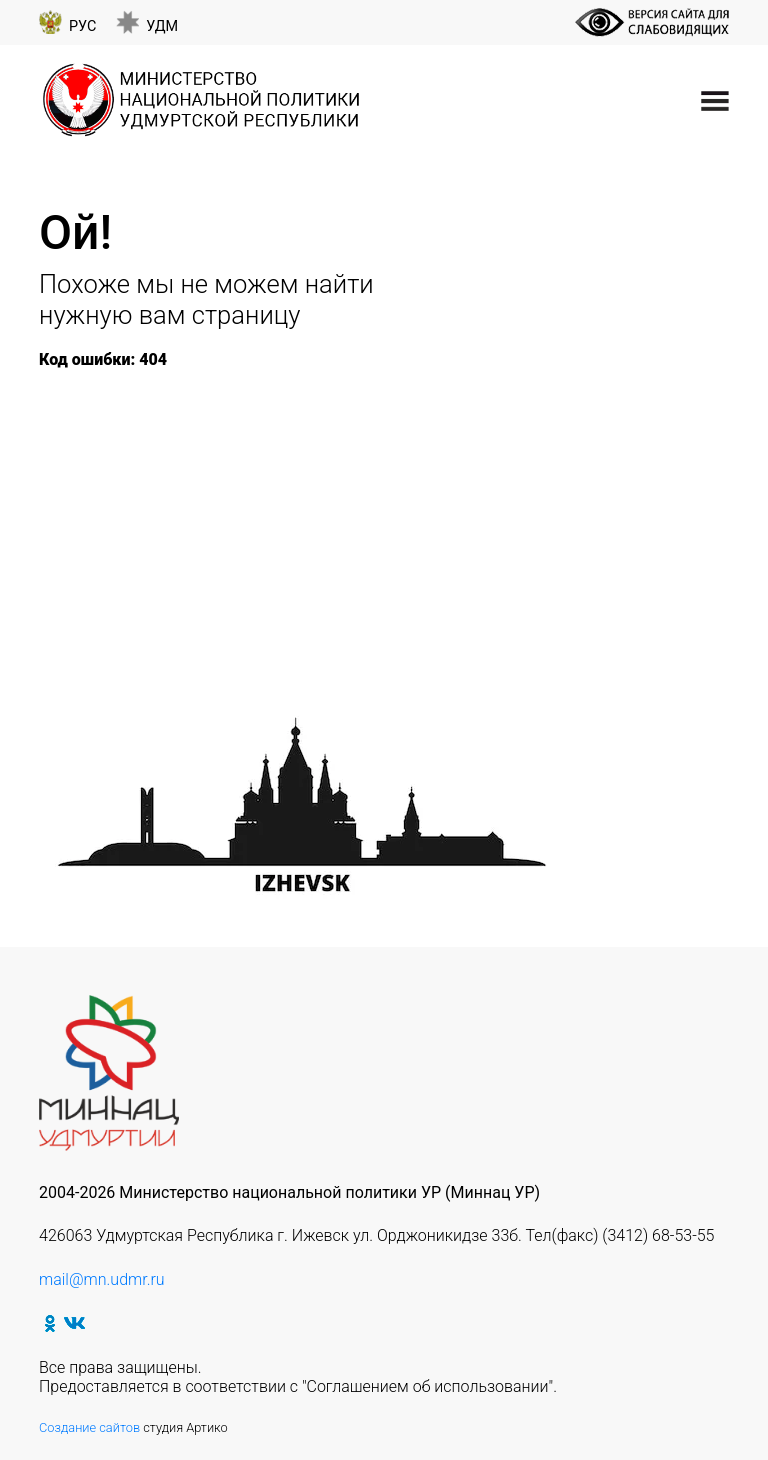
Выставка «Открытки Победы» (176, 608)
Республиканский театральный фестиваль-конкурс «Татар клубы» (345, 513)
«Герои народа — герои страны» (501, 417)
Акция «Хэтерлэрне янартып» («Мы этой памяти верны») (298, 532)
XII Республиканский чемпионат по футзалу (251, 436)
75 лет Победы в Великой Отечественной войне (252, 397)
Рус (82, 26)
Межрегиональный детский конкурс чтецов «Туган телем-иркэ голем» (364, 551)
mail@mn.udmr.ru (102, 1279)
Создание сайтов (89, 1427)
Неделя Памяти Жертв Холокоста (201, 417)
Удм (162, 26)
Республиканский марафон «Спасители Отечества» (281, 493)
